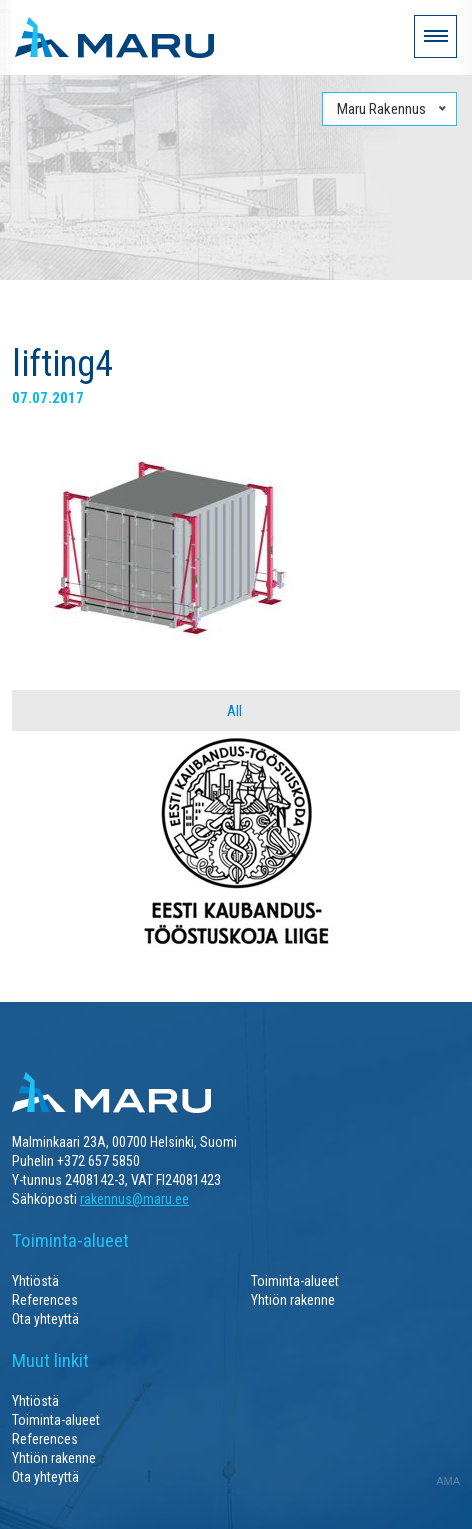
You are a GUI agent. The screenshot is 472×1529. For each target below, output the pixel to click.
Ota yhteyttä (45, 1319)
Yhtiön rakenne (293, 1300)
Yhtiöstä (35, 1281)
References (45, 1300)
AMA (448, 1481)
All (234, 711)
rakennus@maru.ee (134, 1199)
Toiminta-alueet (295, 1281)
